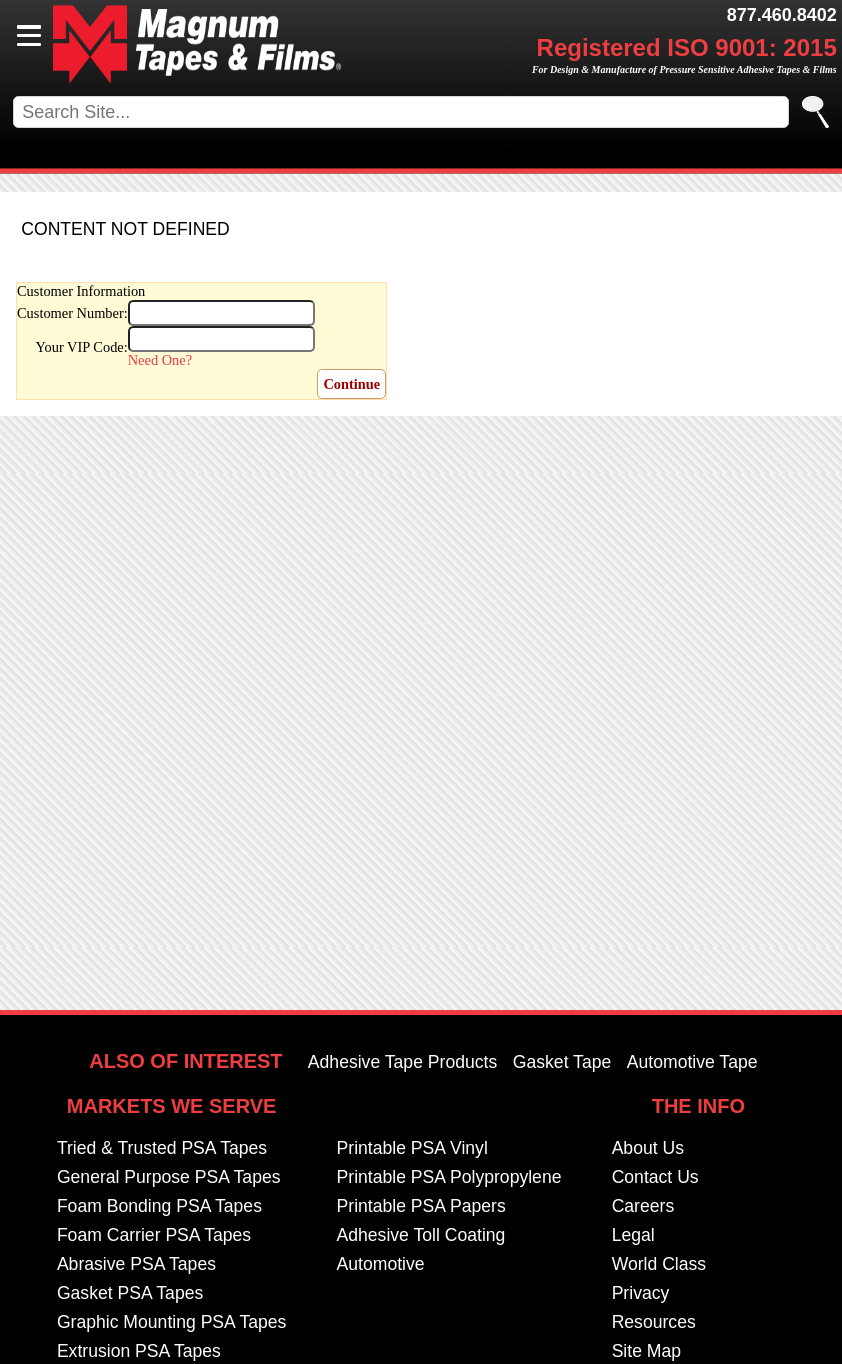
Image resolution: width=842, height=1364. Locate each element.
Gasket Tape (562, 1062)
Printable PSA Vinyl (412, 1148)
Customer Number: (72, 313)
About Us (648, 1148)
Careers (643, 1206)
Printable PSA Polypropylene (449, 1177)
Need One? (160, 360)
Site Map (646, 1351)
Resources (654, 1322)
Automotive (381, 1264)
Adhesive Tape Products (402, 1062)
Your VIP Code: (82, 347)
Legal (633, 1235)
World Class (659, 1264)
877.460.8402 (782, 15)
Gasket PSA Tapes (130, 1293)
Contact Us (655, 1177)
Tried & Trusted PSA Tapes (162, 1148)
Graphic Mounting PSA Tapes (172, 1322)
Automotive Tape (692, 1062)
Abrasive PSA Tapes (136, 1264)
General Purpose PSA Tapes (169, 1177)
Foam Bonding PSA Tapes (159, 1206)
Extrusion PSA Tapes (139, 1351)
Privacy (641, 1293)
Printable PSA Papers (421, 1206)
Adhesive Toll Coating (421, 1235)
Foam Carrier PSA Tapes (154, 1235)
